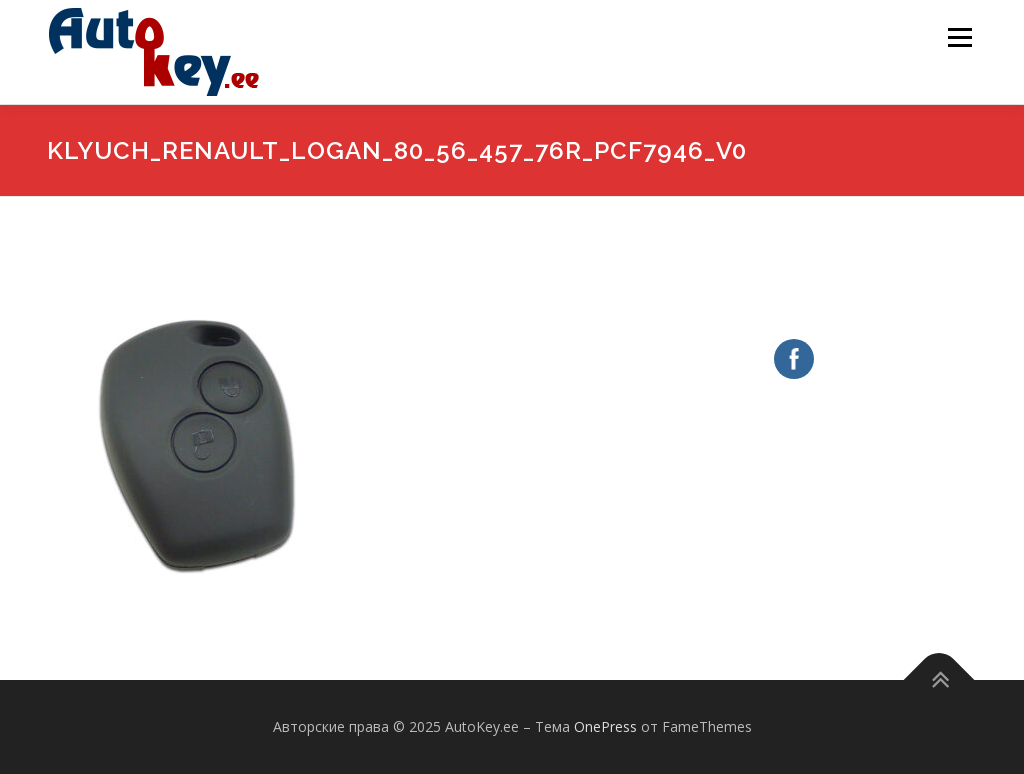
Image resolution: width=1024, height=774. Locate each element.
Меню (959, 37)
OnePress (605, 726)
